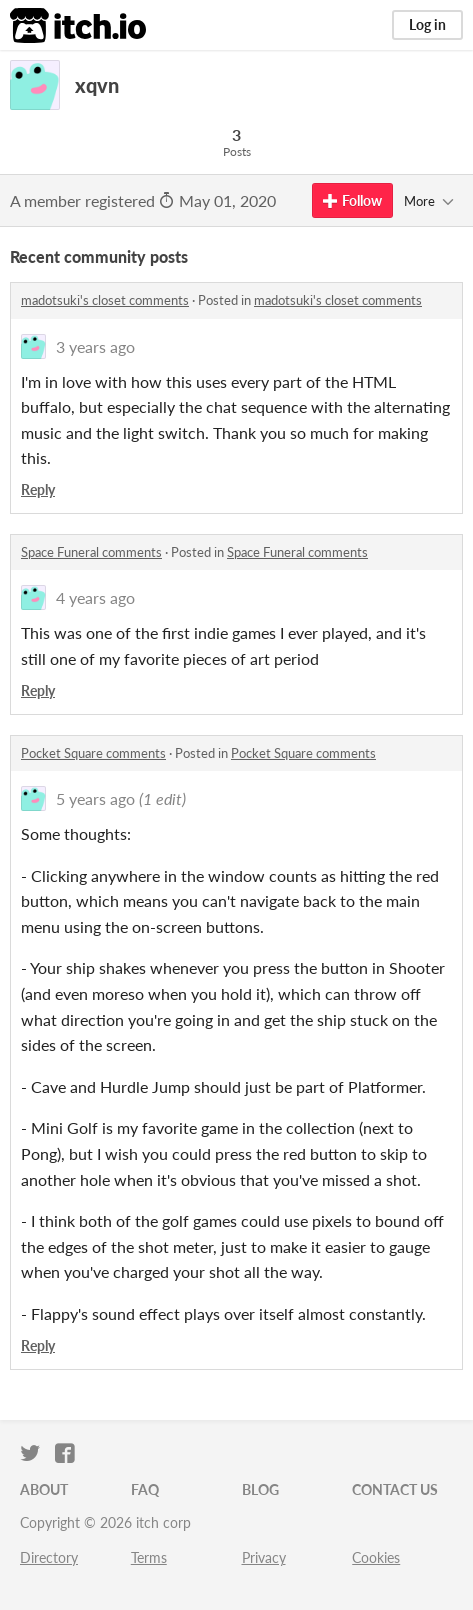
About (44, 1489)
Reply (38, 489)
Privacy (264, 1557)
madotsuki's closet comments (105, 300)
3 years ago (95, 346)
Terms (149, 1557)
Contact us (395, 1489)
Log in (427, 24)
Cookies (376, 1557)
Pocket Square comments (93, 753)
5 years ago (95, 798)
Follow (352, 200)
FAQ (145, 1489)
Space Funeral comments (91, 552)
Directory (49, 1557)
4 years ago (95, 597)
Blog (260, 1489)
